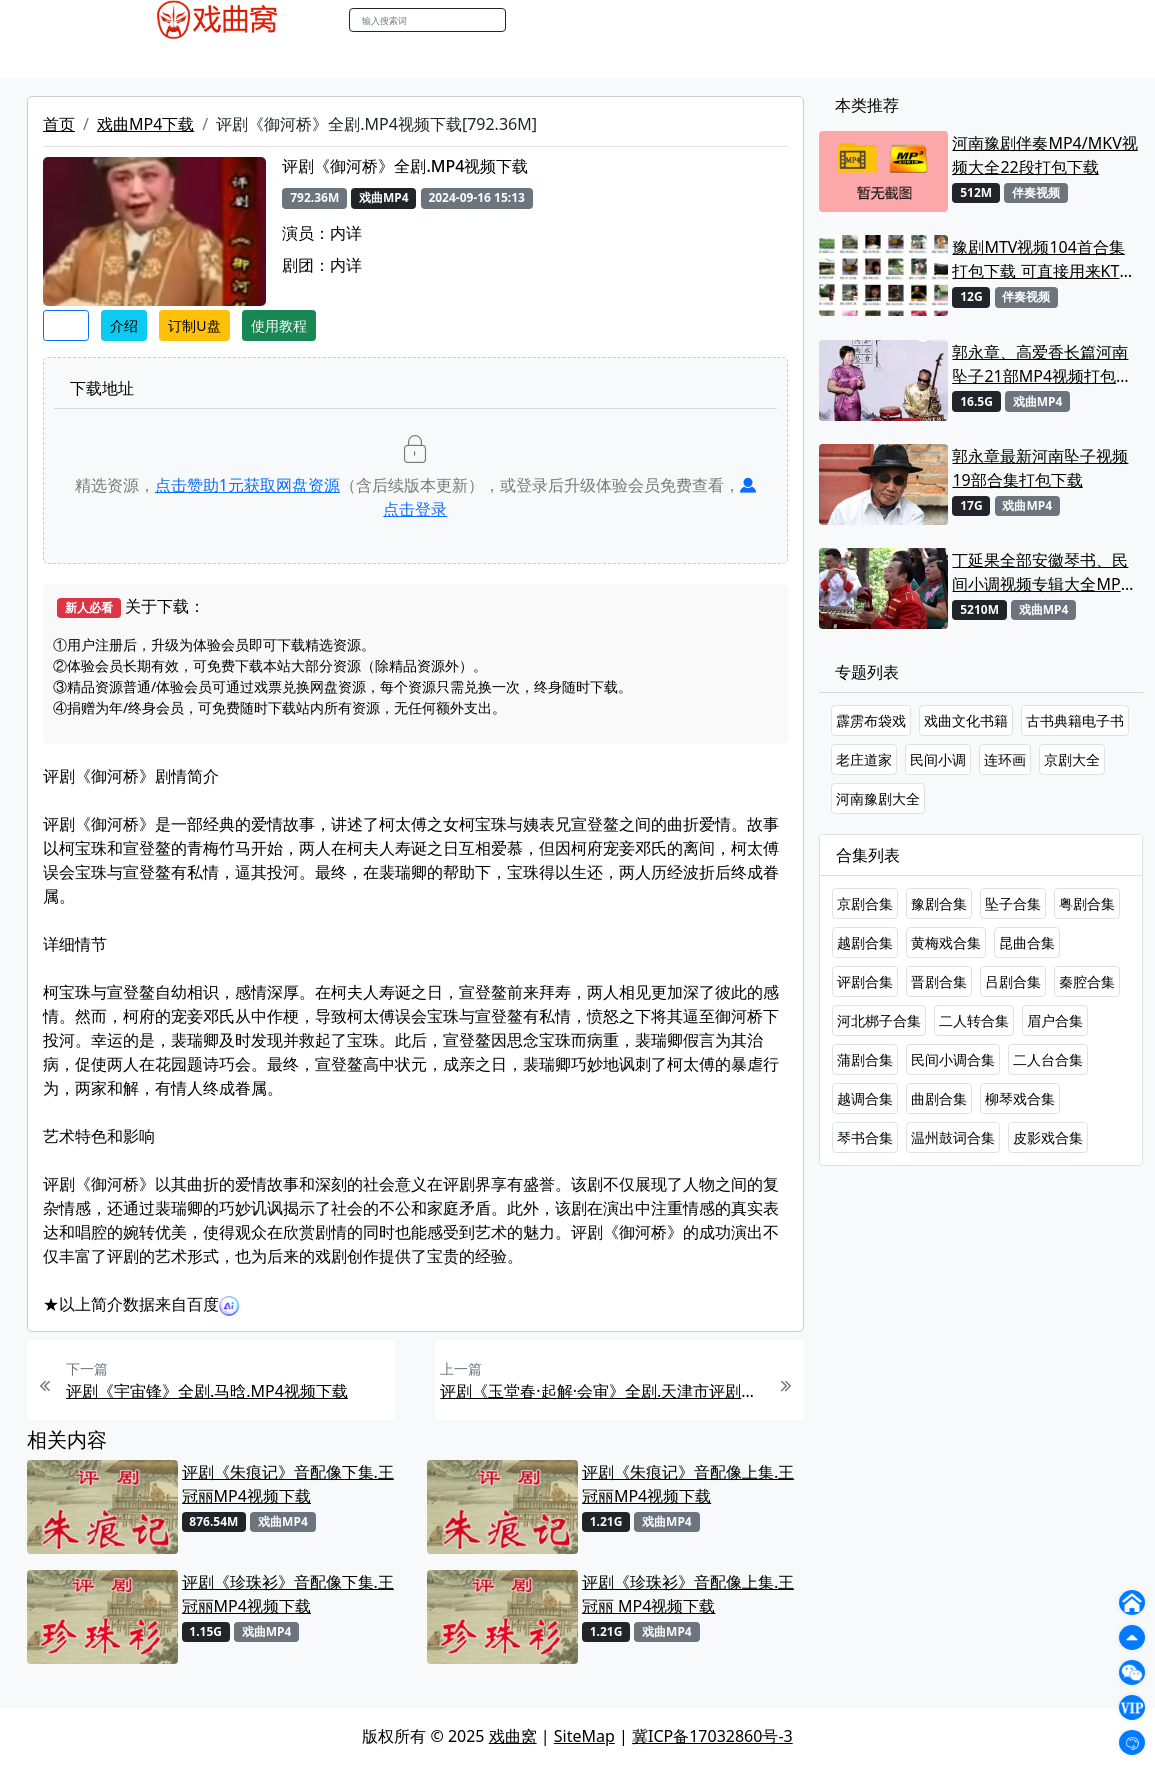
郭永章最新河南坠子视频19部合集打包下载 (1040, 468)
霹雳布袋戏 (871, 720)
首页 (59, 124)
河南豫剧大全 (878, 798)
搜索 (527, 19)
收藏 (66, 325)
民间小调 (938, 759)
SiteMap (584, 1736)
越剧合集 (865, 942)
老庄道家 (864, 759)
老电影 (284, 59)
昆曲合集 (1027, 942)
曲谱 (613, 59)
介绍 (124, 325)
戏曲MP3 (214, 59)
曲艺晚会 (353, 59)
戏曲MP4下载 (145, 124)
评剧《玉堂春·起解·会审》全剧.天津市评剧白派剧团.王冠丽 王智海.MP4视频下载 (602, 1391)
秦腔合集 (1087, 981)
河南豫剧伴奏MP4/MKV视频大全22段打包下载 (1044, 155)
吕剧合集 (1013, 981)
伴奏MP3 (430, 59)
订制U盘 (194, 325)
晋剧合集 (939, 981)
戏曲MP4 (136, 59)
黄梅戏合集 (946, 942)
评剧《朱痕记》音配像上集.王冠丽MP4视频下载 (688, 1484)
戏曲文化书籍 (966, 720)
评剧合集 (865, 981)
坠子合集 (1013, 903)
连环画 (1005, 759)
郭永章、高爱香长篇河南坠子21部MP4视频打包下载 (1042, 364)
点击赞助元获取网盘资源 (247, 485)
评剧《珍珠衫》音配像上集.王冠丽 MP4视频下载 (688, 1594)
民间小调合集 (953, 1059)
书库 (569, 59)
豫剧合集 (939, 903)
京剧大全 (1072, 759)
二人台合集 (1048, 1059)
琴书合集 (865, 1137)
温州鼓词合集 (953, 1137)
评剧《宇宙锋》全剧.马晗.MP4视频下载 (207, 1391)
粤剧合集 (1087, 903)
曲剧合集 (939, 1098)
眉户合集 (1055, 1020)
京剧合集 (865, 903)
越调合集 (865, 1098)
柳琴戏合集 (1020, 1098)
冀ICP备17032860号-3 (712, 1736)
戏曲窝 (513, 1736)
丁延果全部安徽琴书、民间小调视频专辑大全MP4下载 (1040, 572)
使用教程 (279, 325)
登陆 (1032, 20)
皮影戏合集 (1048, 1137)
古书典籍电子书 (1075, 720)
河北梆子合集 (879, 1020)
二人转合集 (974, 1020)
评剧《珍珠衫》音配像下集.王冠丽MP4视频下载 (288, 1594)
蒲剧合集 (865, 1059)
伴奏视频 (508, 59)
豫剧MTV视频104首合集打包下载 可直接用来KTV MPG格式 (1040, 259)
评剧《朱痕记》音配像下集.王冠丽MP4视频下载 (288, 1484)
